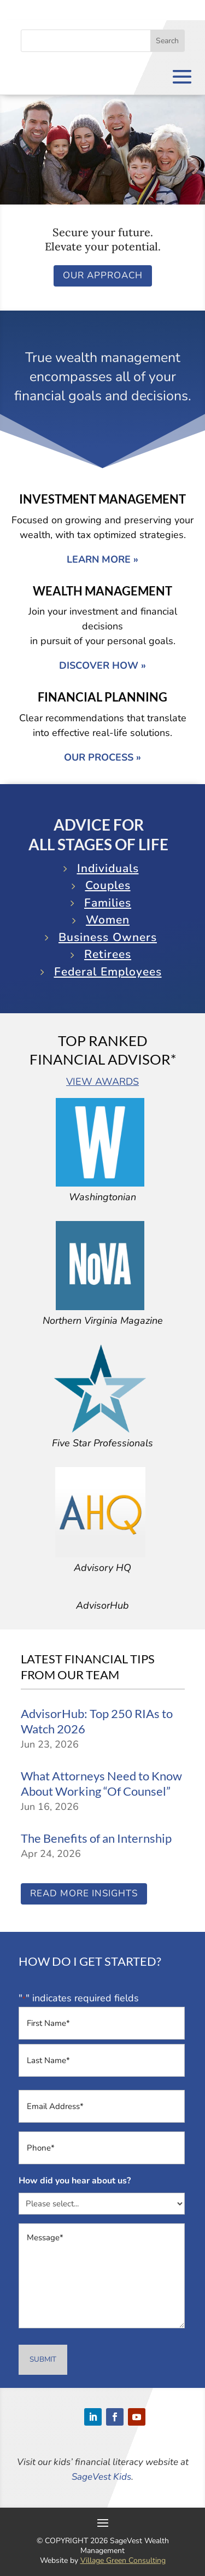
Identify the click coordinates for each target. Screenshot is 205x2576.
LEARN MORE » (102, 559)
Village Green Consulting (123, 2560)
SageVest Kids (101, 2476)
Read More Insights (84, 1893)
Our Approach (103, 275)
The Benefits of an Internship (96, 1838)
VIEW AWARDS (102, 1081)
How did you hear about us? (75, 2181)
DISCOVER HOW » (102, 665)
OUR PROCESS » (102, 757)
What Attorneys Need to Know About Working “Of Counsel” (101, 1783)
